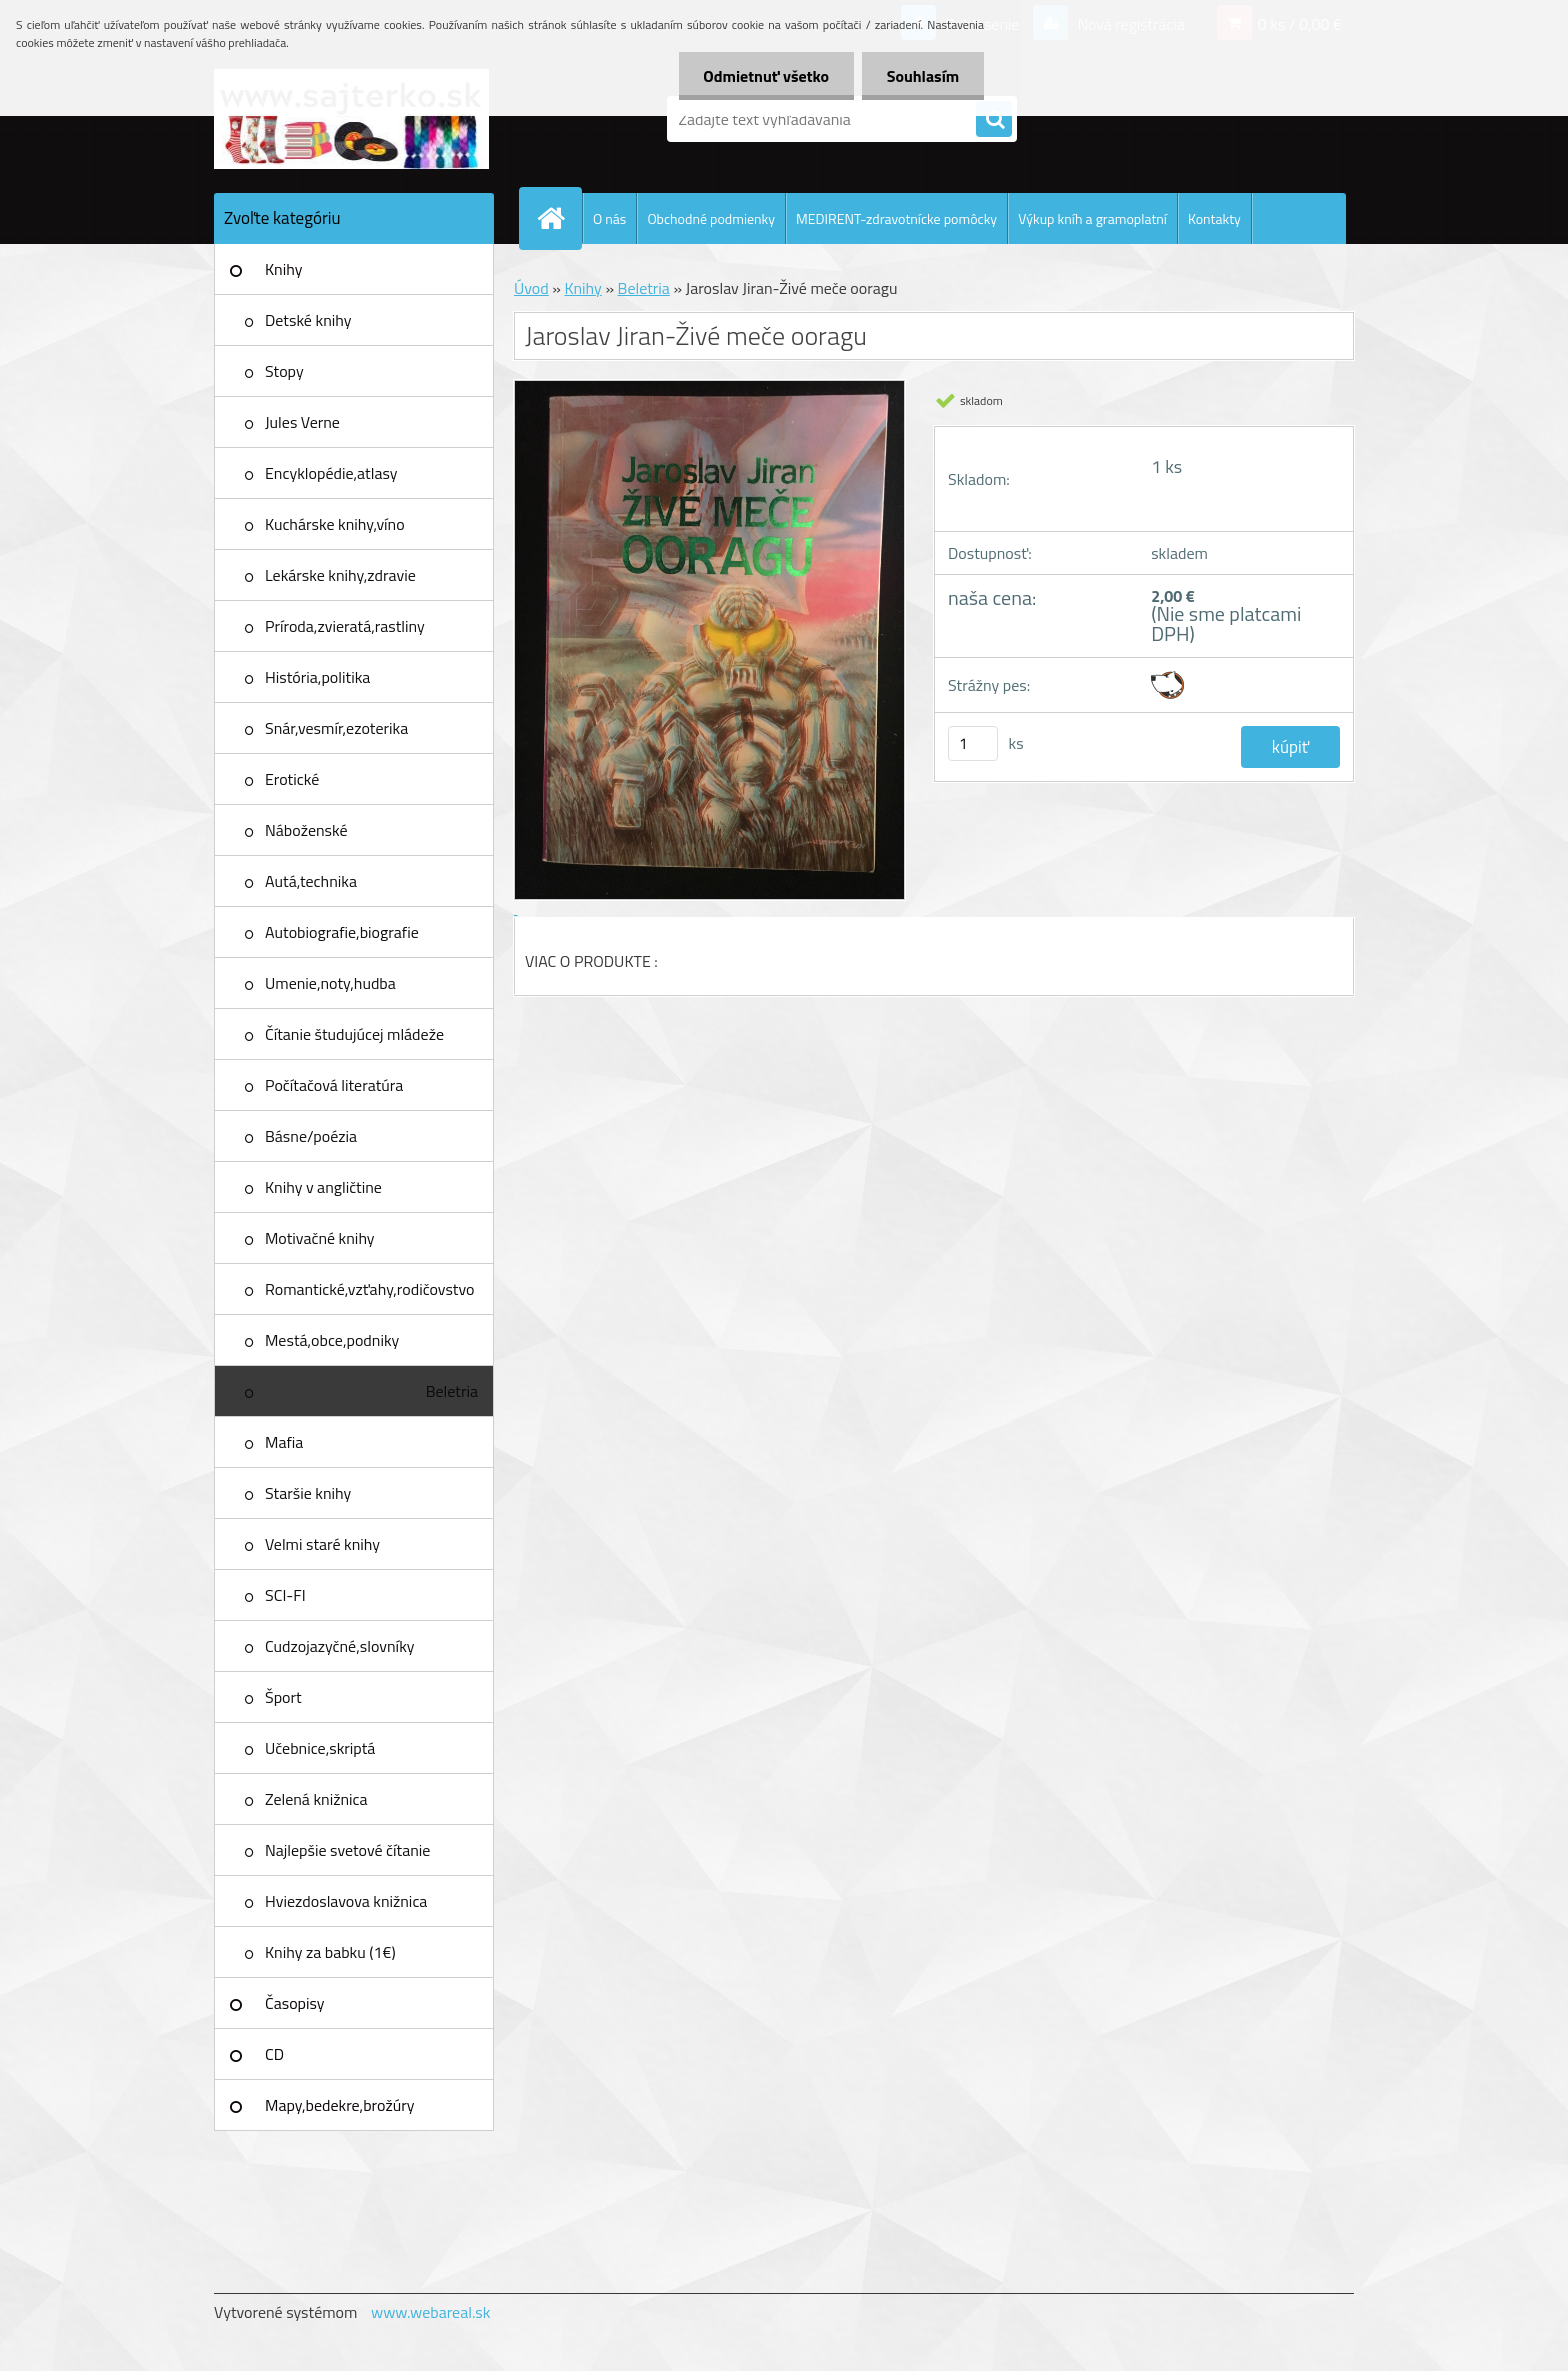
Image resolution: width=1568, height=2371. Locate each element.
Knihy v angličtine (323, 1187)
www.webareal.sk (431, 2312)
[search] (994, 120)
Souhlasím (922, 76)
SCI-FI (285, 1595)
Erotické (292, 779)
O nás (609, 218)
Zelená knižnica (316, 1799)
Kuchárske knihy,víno (335, 524)
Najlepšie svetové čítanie (347, 1850)
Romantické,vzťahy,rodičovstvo (370, 1289)
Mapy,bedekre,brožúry (339, 2105)
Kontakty (1214, 218)
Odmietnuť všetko (766, 76)
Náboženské (306, 830)
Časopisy (295, 2003)
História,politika (317, 677)
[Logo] (351, 119)
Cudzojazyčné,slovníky (340, 1646)
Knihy (283, 269)
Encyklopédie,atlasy (331, 473)
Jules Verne (302, 422)
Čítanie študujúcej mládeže (354, 1034)
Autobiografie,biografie (342, 932)
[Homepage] (559, 218)
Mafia (284, 1442)
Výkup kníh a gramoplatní (1092, 218)
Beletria (452, 1391)
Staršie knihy (308, 1493)
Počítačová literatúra (334, 1085)
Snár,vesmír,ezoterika (336, 728)
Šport (283, 1697)
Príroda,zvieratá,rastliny (345, 626)
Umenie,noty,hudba (330, 983)
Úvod (531, 288)
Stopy (284, 371)
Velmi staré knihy (322, 1544)
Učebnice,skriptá (320, 1748)
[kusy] (973, 743)
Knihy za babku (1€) (330, 1952)
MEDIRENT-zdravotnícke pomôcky (896, 218)
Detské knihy (308, 320)
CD (274, 2054)
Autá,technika (311, 881)
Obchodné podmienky (711, 218)
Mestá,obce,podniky (332, 1340)
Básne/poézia (311, 1136)
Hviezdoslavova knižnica (346, 1901)
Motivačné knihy (320, 1238)
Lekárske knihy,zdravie (340, 575)
